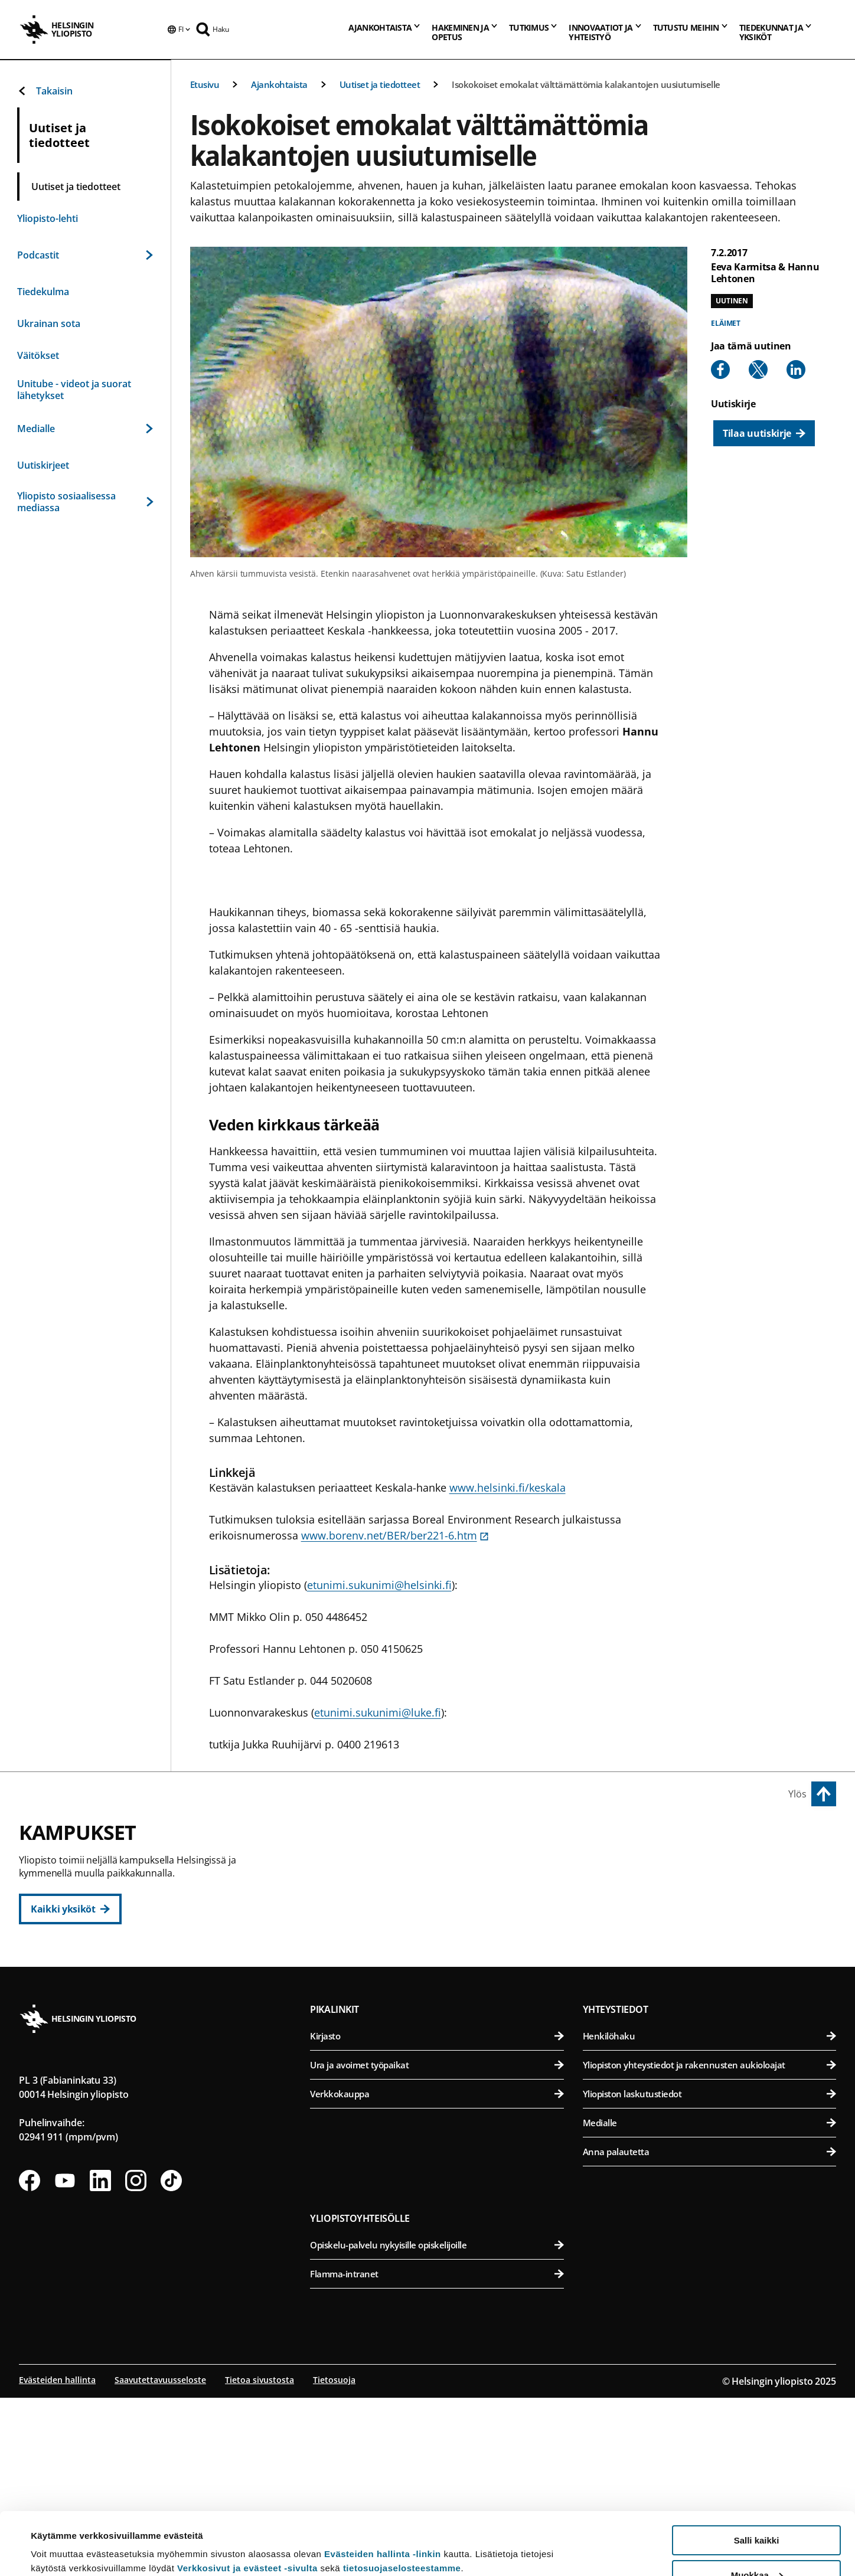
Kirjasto (436, 2216)
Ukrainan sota (48, 323)
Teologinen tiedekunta (444, 1953)
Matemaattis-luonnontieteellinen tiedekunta (444, 2090)
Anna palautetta (709, 2332)
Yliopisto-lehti (47, 218)
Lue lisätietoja (61, 2538)
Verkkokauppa (436, 2274)
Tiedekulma (43, 291)
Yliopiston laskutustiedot (709, 2274)
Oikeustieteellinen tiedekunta (444, 1924)
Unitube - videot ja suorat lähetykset (74, 389)
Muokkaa (757, 2513)
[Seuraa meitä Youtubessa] (65, 2360)
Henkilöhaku (709, 2216)
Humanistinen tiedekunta (444, 1866)
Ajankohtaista (279, 84)
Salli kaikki (756, 2478)
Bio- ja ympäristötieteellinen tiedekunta (711, 1866)
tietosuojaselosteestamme (402, 2505)
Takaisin (45, 90)
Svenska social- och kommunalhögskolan (444, 2010)
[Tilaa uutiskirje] (764, 433)
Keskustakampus (360, 1839)
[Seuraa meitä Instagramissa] (135, 2360)
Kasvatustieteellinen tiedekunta (444, 1895)
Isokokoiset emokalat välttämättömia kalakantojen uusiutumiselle (586, 84)
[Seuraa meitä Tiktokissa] (171, 2360)
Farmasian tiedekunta (711, 1924)
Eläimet (725, 323)
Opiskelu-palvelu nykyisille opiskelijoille (436, 2425)
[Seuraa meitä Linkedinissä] (100, 2360)
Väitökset (38, 355)
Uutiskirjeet (43, 465)
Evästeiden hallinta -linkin (382, 2491)
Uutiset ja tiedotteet (380, 84)
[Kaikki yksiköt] (70, 1909)
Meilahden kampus (634, 2005)
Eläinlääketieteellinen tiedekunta (711, 1895)
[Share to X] (758, 369)
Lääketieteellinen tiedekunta (711, 2032)
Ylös (797, 1793)
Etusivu (205, 84)
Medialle (85, 428)
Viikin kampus (620, 1839)
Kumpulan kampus (365, 2063)
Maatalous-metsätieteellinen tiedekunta (711, 1953)
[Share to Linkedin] (796, 369)
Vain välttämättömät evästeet (756, 2547)
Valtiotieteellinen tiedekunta (444, 1981)
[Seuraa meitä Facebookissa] (29, 2360)
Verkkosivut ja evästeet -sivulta (247, 2505)
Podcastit (85, 255)
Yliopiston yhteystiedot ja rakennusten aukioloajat (709, 2245)
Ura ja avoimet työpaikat (436, 2245)
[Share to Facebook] (720, 369)
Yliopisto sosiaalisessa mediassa (85, 502)
